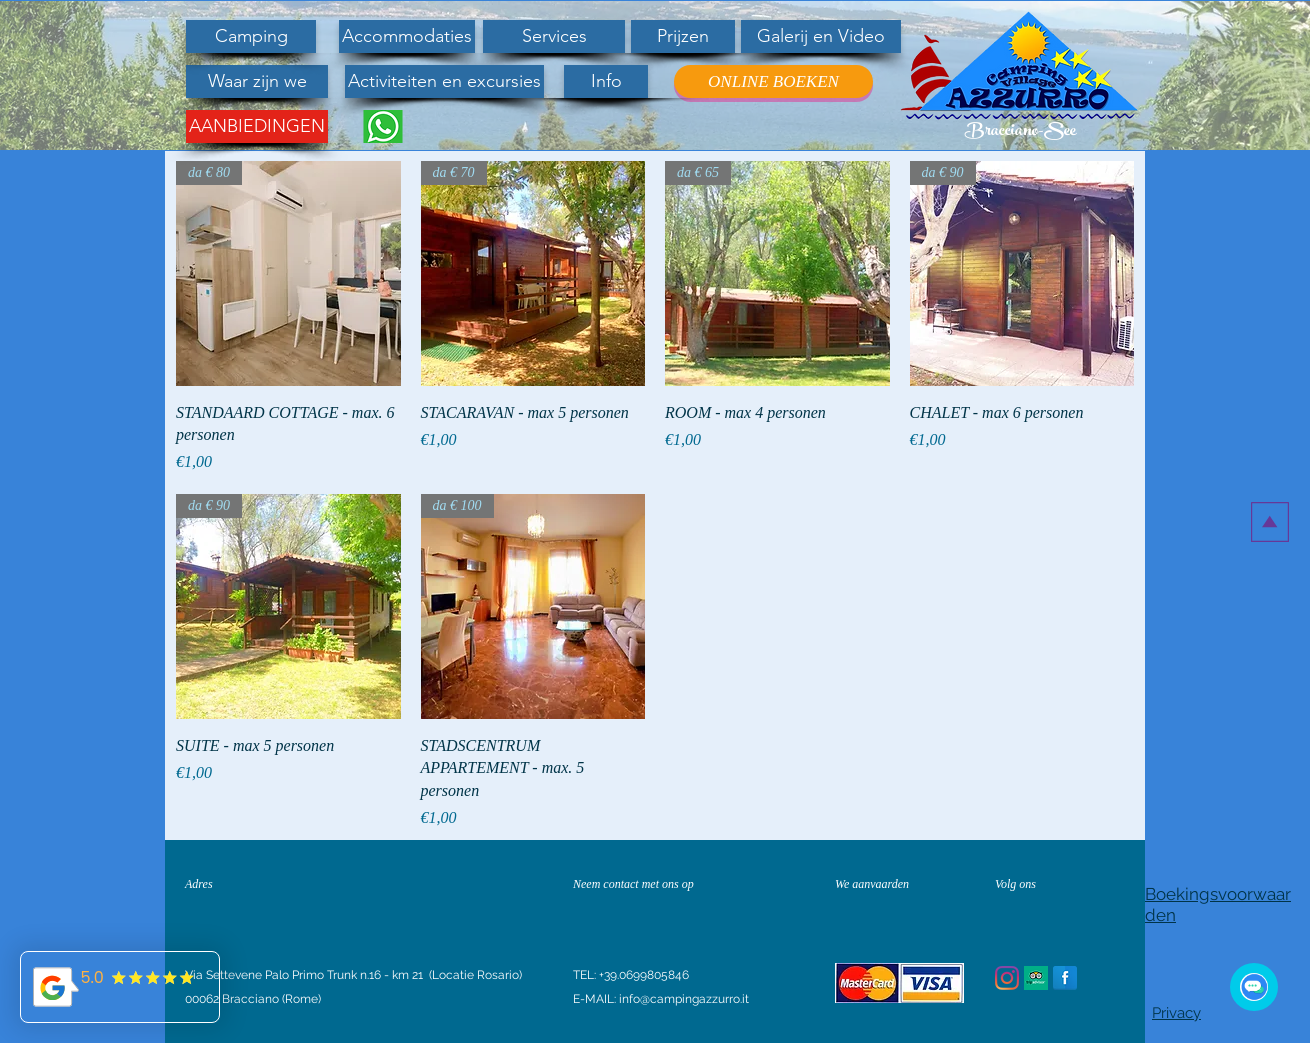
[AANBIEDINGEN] (257, 126)
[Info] (606, 81)
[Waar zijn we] (257, 81)
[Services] (554, 36)
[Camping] (251, 36)
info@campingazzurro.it (684, 999)
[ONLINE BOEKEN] (773, 81)
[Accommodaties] (407, 36)
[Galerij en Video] (821, 36)
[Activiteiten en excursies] (444, 81)
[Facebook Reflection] (1065, 978)
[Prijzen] (683, 36)
